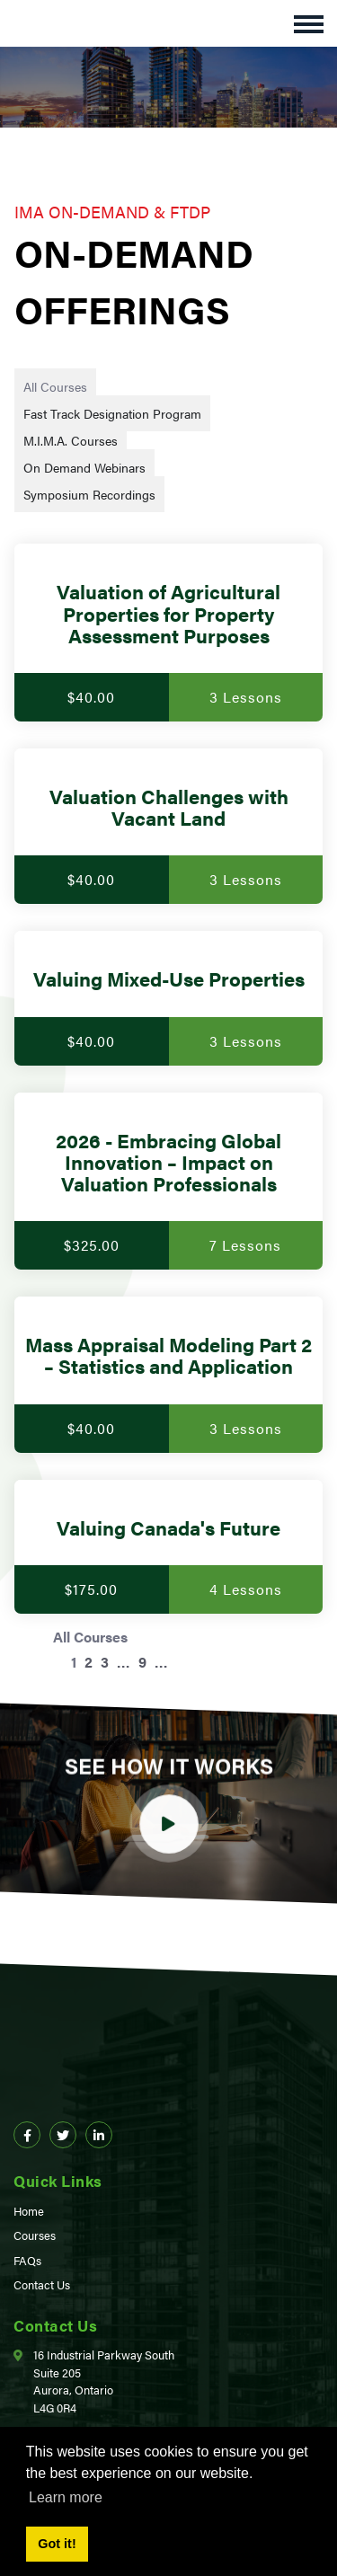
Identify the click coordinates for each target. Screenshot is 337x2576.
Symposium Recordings (89, 494)
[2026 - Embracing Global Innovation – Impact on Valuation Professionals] (168, 1181)
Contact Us (41, 2284)
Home (28, 2210)
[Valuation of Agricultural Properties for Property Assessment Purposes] (168, 632)
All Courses (55, 386)
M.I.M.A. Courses (70, 440)
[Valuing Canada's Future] (168, 1547)
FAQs (27, 2260)
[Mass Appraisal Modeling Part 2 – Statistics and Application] (168, 1374)
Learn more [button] (65, 2497)
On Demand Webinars (84, 467)
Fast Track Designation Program (112, 413)
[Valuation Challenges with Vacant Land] (168, 826)
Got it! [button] (56, 2543)
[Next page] (185, 1661)
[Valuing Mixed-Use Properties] (168, 998)
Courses (34, 2235)
